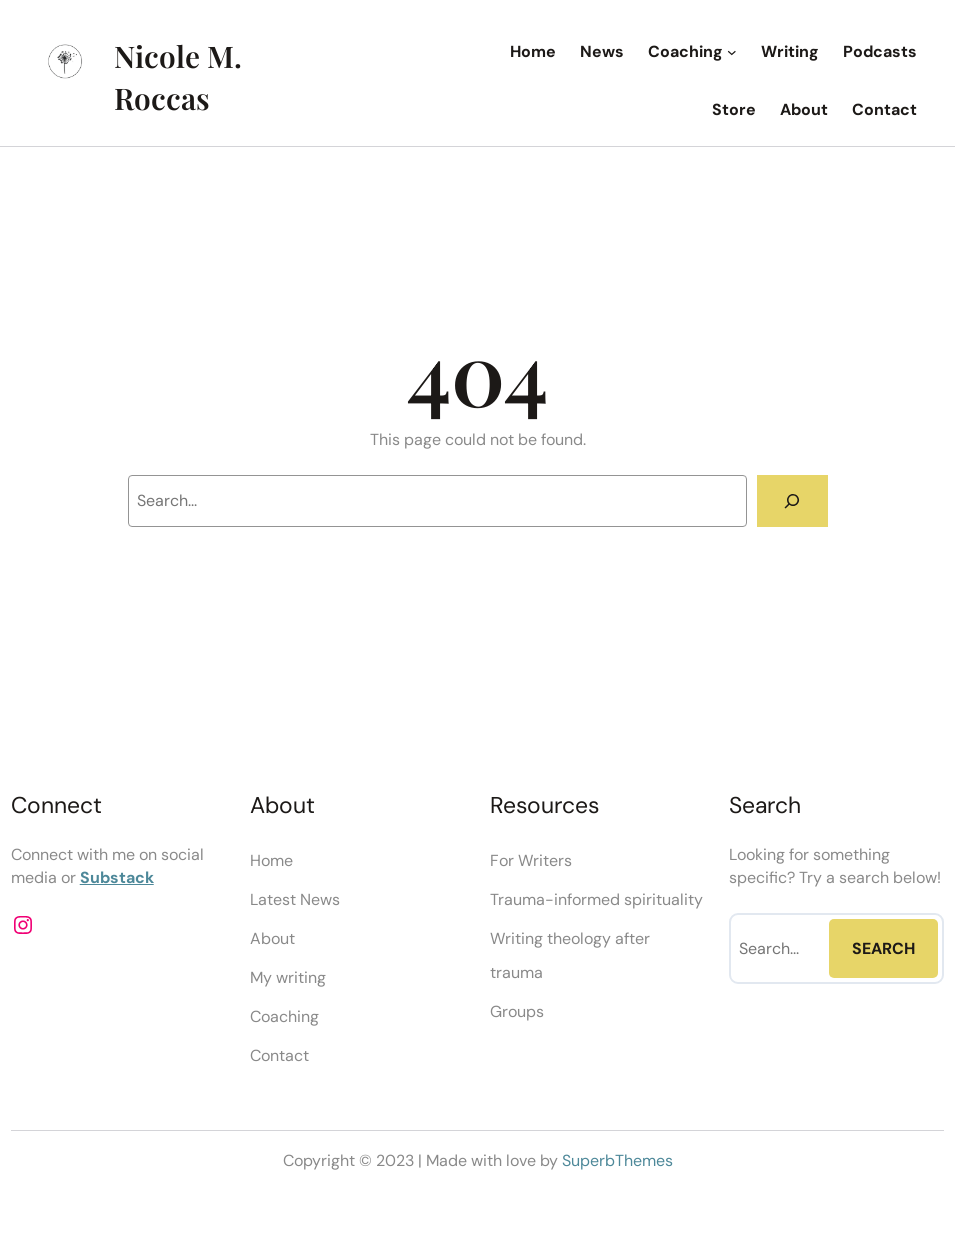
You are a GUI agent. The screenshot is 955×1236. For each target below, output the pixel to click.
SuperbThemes (617, 1160)
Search (883, 948)
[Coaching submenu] (732, 52)
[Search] (792, 501)
